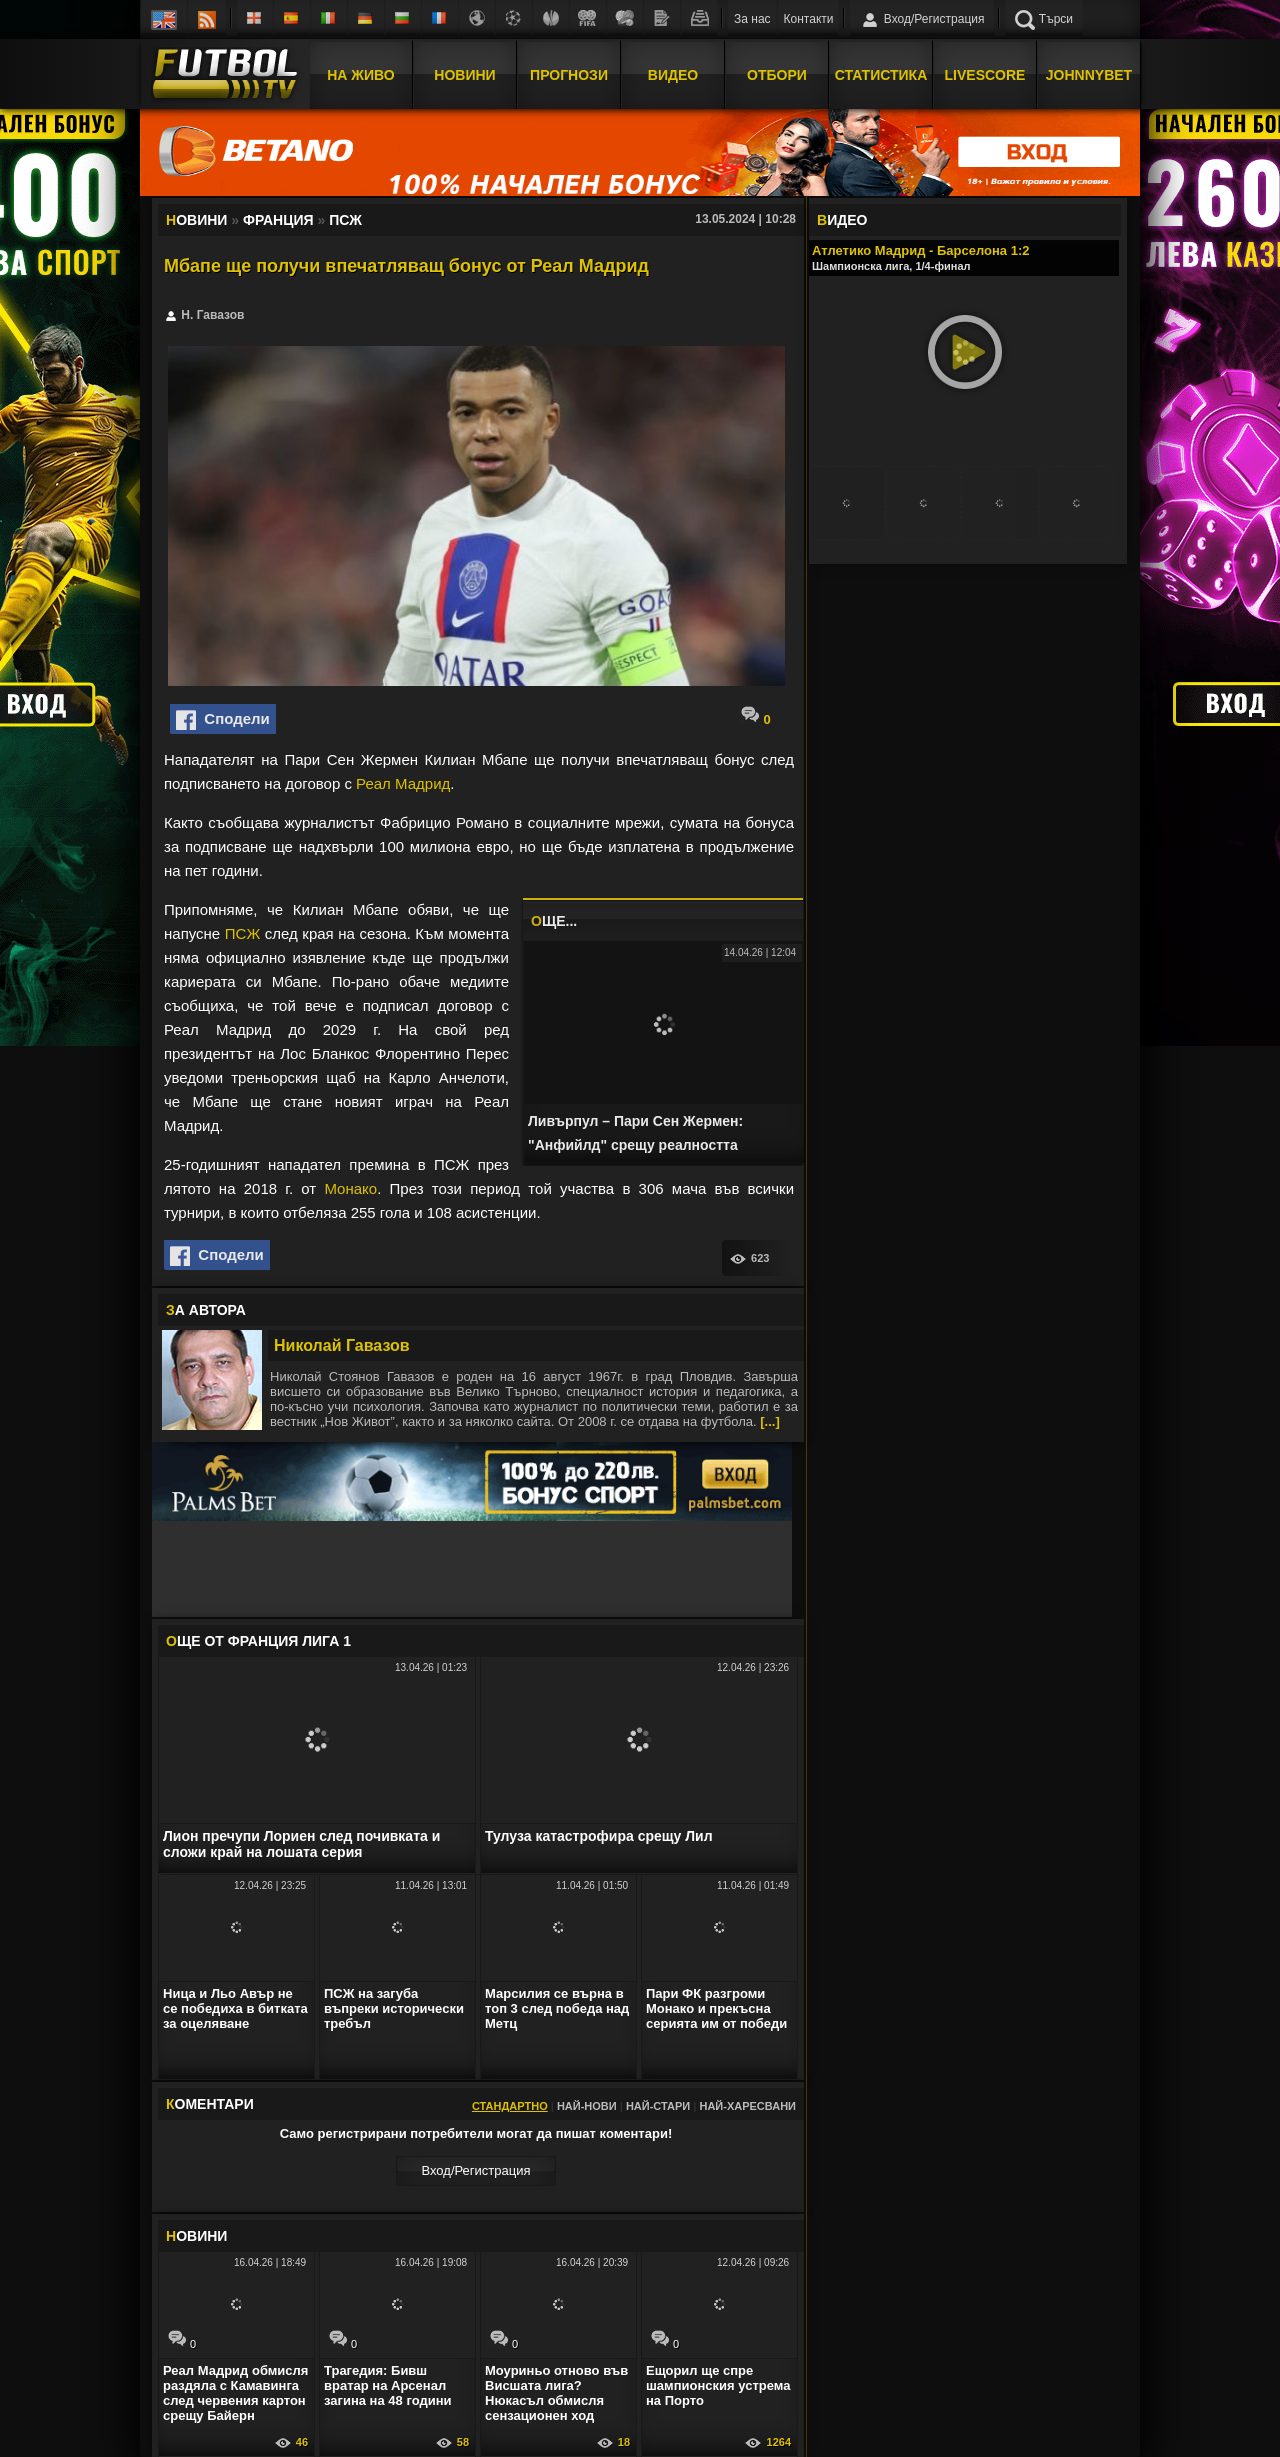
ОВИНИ (196, 2236)
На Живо (360, 73)
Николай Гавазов (342, 1345)
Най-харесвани (747, 2106)
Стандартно (510, 2106)
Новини (464, 73)
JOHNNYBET (1089, 73)
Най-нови (587, 2106)
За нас (752, 19)
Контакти (809, 19)
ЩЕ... (554, 921)
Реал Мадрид (403, 783)
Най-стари (658, 2106)
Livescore (985, 73)
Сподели (223, 720)
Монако (350, 1188)
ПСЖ (242, 933)
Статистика (881, 73)
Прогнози (569, 73)
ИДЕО (842, 220)
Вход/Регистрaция (475, 2170)
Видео (673, 73)
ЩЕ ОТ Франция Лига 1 (258, 1641)
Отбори (777, 73)
